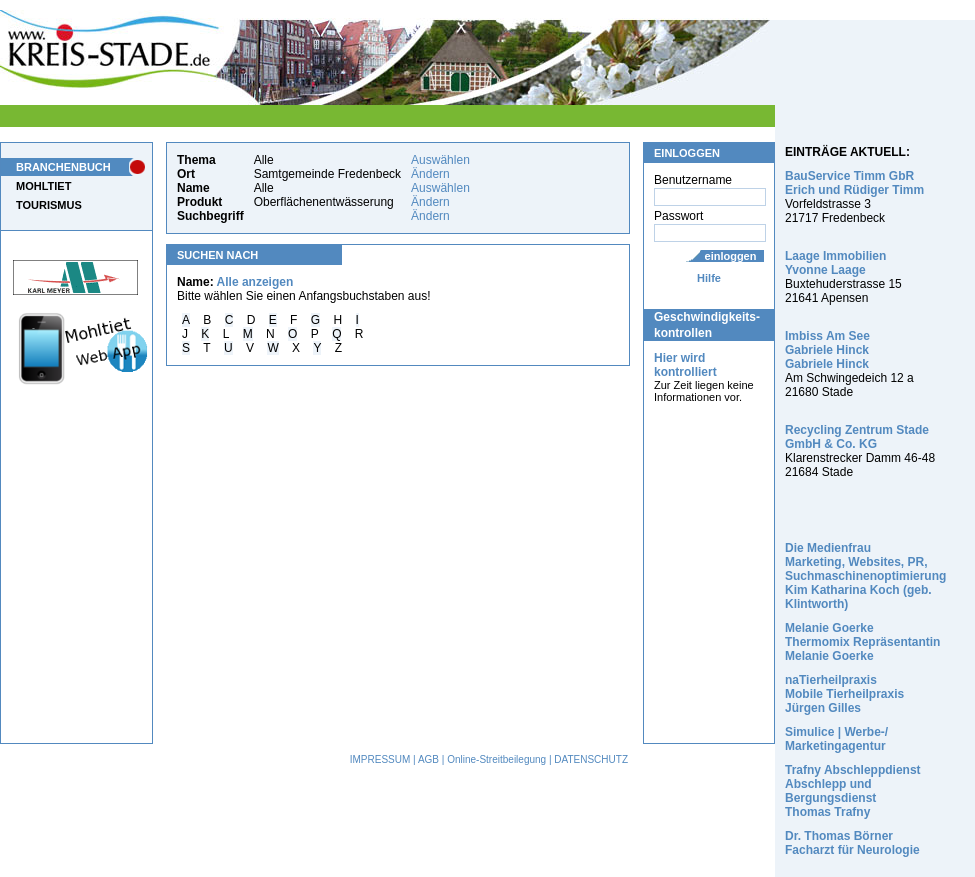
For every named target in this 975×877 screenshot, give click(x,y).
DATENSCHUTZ (591, 759)
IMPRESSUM (380, 759)
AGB (428, 759)
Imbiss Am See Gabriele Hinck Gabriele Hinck (827, 350)
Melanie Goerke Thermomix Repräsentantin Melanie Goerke (862, 642)
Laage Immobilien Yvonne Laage (835, 263)
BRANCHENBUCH (63, 167)
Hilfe (709, 278)
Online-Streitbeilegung (496, 759)
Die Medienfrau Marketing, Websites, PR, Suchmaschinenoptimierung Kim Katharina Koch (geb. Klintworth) (865, 576)
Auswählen (440, 160)
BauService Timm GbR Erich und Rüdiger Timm (854, 183)
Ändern (430, 174)
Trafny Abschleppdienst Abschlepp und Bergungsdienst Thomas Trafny (853, 791)
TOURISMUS (49, 205)
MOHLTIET (43, 186)
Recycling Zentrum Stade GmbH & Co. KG (857, 437)
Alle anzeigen (255, 282)
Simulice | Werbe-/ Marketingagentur (836, 739)
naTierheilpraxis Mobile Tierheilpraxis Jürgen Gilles (844, 694)
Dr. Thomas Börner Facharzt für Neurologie (852, 843)
